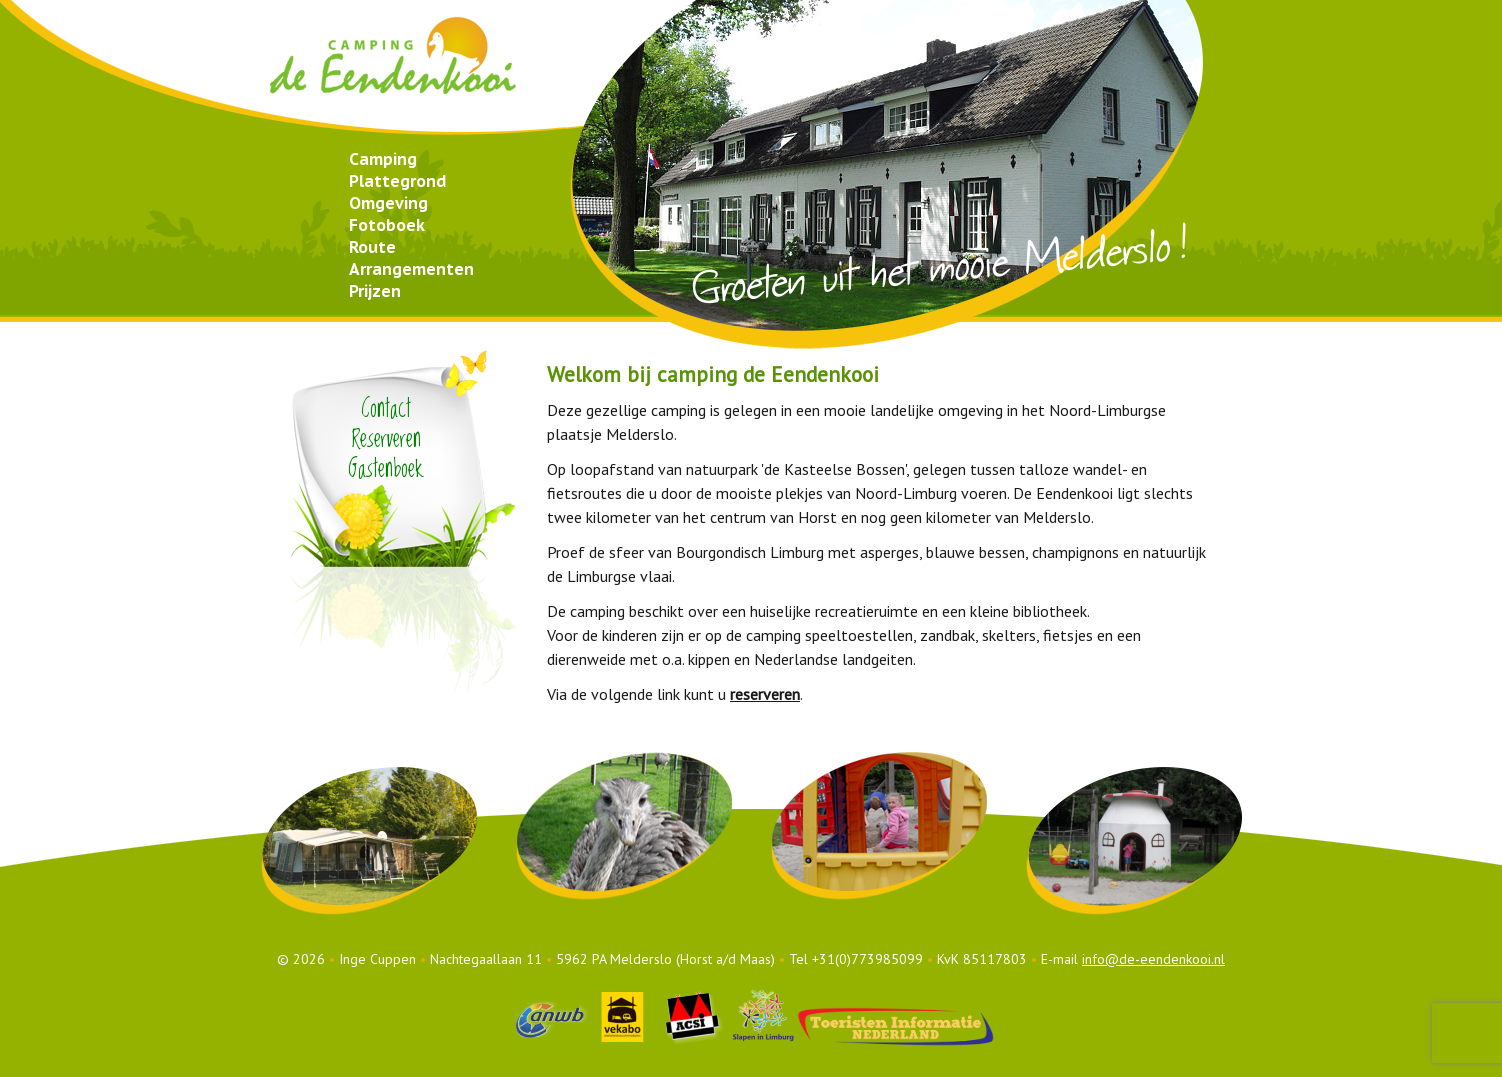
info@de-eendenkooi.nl (1153, 959)
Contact (386, 409)
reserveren (765, 694)
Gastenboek (386, 469)
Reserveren (386, 439)
